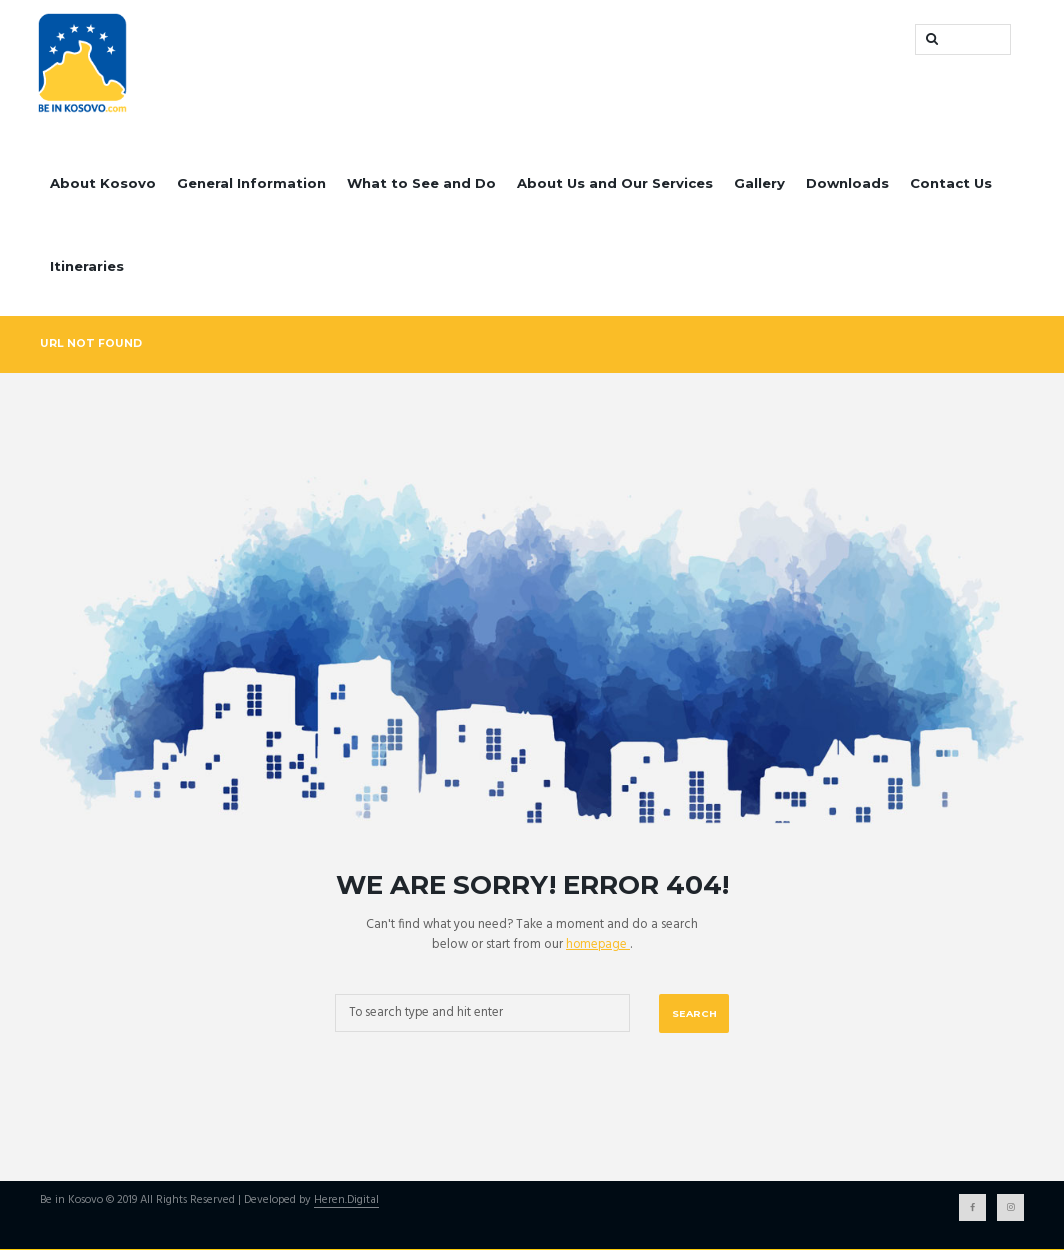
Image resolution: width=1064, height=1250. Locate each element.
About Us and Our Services (615, 183)
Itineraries (87, 266)
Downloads (847, 183)
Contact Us (951, 183)
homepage (598, 944)
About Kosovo (103, 183)
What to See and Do (421, 183)
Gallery (759, 183)
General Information (251, 183)
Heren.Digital (346, 1202)
